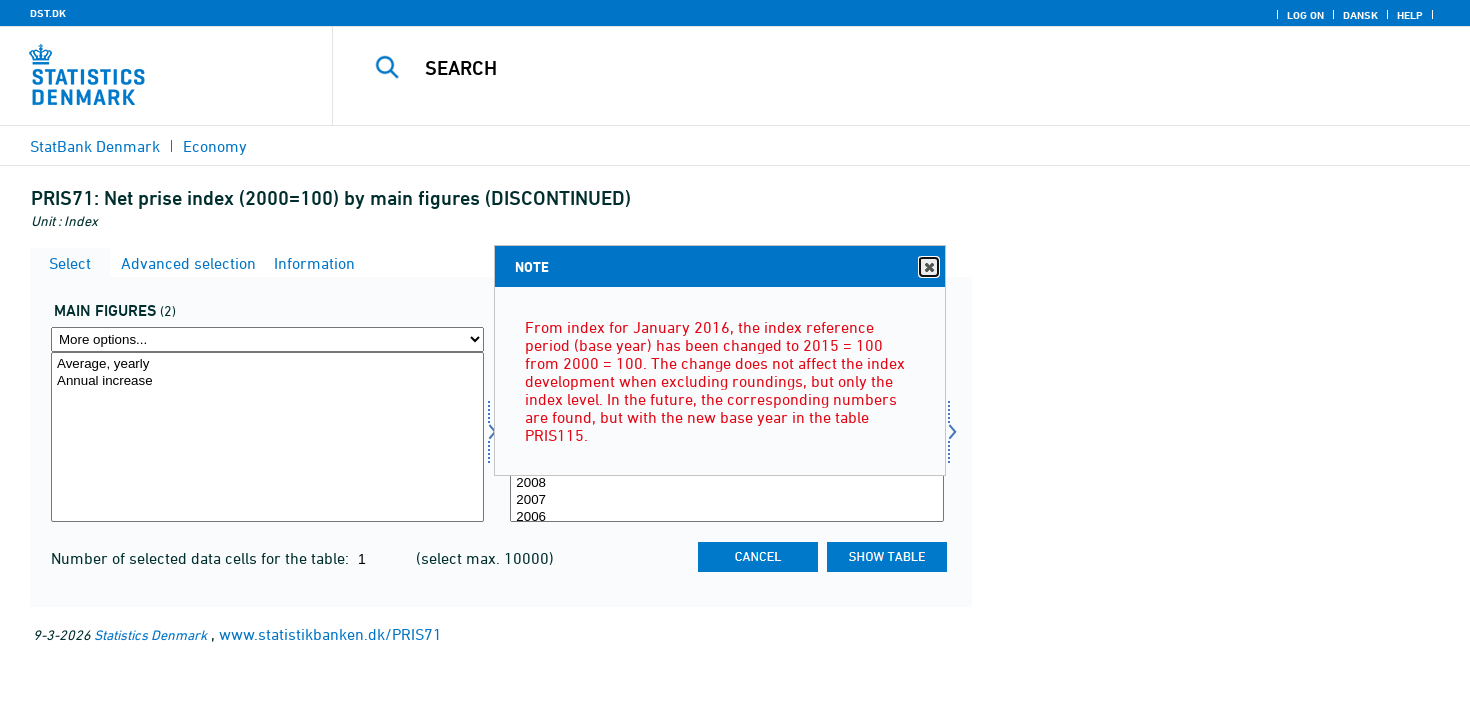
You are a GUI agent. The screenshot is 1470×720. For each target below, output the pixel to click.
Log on (1305, 15)
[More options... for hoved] (267, 339)
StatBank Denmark (95, 146)
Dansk (1360, 15)
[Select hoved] (267, 437)
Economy (215, 146)
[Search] (866, 68)
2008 (726, 483)
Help (1410, 15)
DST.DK (48, 13)
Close (928, 267)
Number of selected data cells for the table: (202, 558)
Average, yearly (267, 364)
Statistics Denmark (150, 634)
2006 (726, 517)
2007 (726, 500)
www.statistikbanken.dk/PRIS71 (330, 634)
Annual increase (267, 381)
